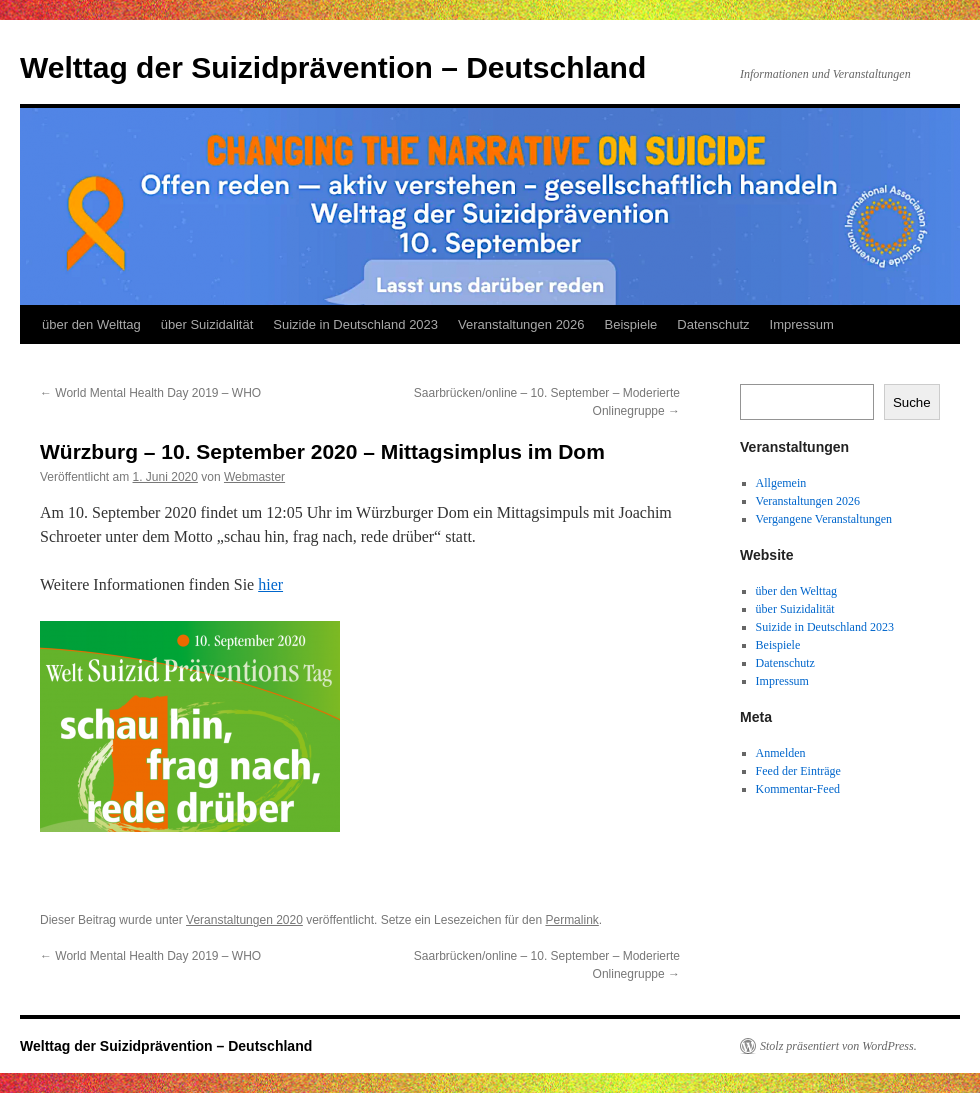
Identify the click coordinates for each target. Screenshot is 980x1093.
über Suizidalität (207, 324)
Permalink (571, 920)
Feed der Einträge (798, 771)
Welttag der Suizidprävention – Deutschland (333, 67)
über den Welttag (91, 324)
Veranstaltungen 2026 (521, 324)
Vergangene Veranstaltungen (824, 519)
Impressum (802, 324)
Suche (912, 402)
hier (270, 584)
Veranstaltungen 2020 (244, 920)
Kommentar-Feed (798, 789)
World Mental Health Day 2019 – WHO (150, 393)
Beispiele (631, 324)
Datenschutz (713, 324)
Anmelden (781, 753)
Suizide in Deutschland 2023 (355, 324)
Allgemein (781, 483)
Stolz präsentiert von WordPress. (838, 1046)
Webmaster (254, 477)
